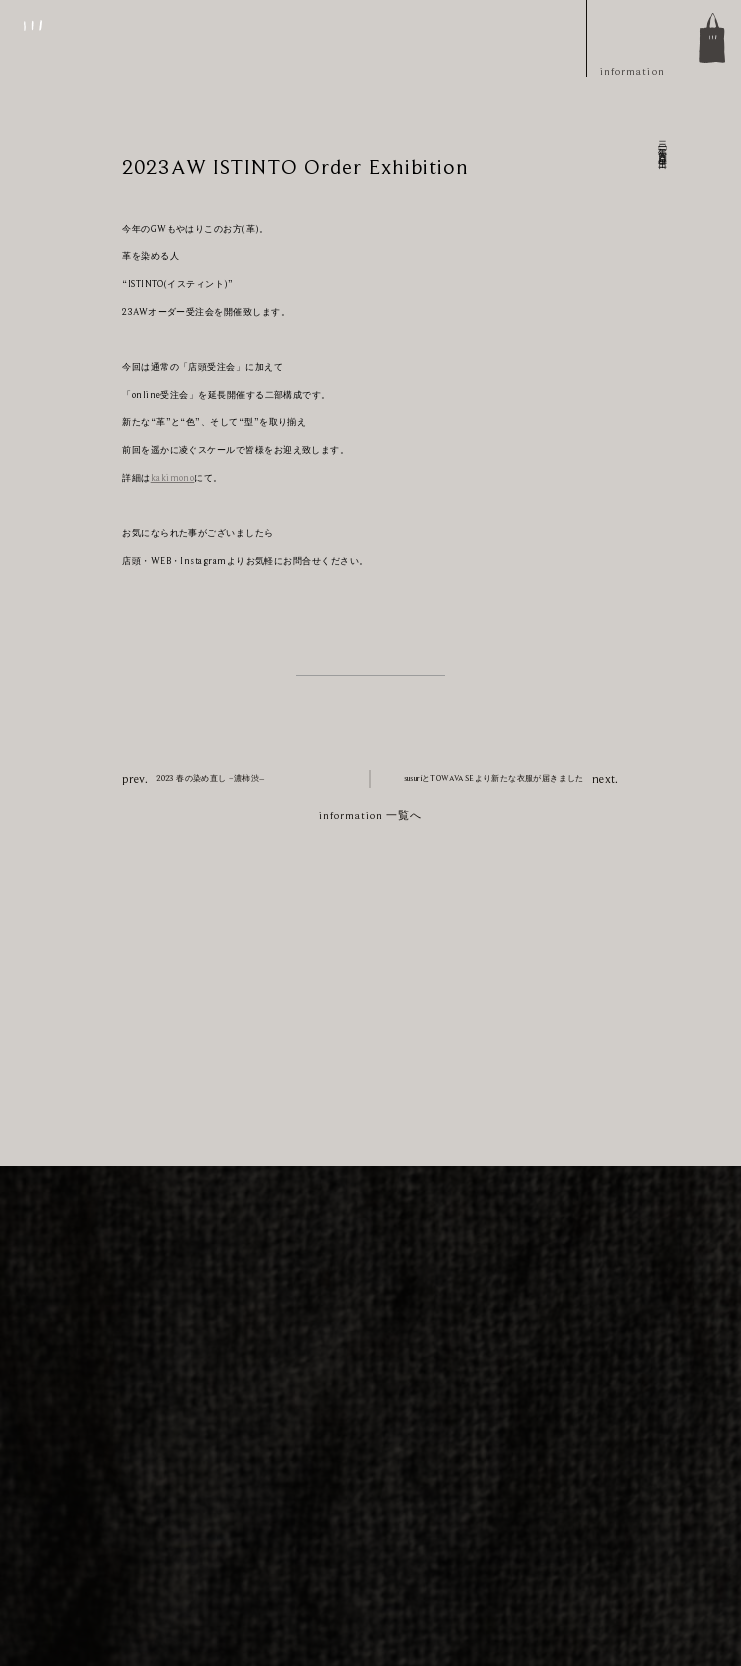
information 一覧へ (371, 815)
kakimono (173, 478)
